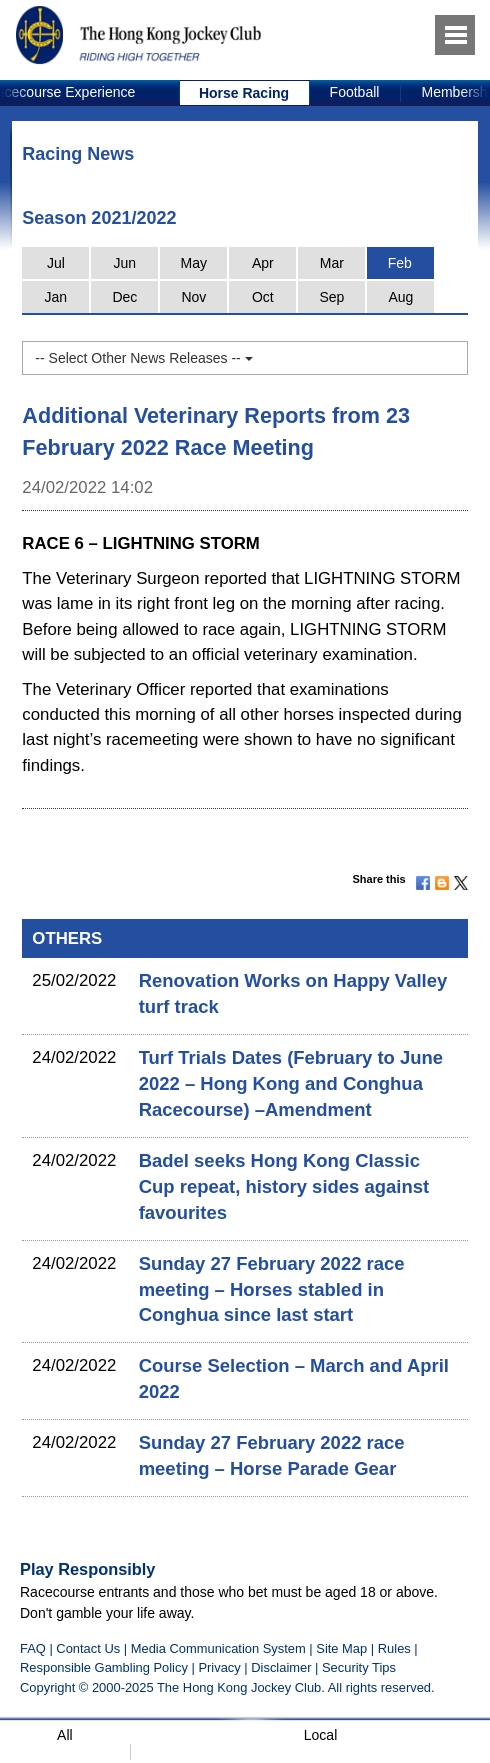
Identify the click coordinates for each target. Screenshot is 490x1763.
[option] (245, 93)
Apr (263, 263)
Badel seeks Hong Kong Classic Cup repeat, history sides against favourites (284, 1186)
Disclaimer (281, 1667)
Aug (400, 297)
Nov (193, 297)
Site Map (341, 1648)
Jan (56, 297)
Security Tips (359, 1667)
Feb (400, 263)
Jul (56, 263)
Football (355, 92)
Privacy (219, 1667)
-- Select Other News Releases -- (143, 358)
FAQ (33, 1648)
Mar (332, 263)
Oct (263, 297)
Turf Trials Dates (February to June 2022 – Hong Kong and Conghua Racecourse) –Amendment (291, 1083)
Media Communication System (218, 1648)
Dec (124, 297)
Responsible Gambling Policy (104, 1667)
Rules (396, 1648)
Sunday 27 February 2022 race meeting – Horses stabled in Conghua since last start (272, 1289)
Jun (125, 263)
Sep (331, 297)
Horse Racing (244, 93)
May (194, 263)
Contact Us (88, 1648)
